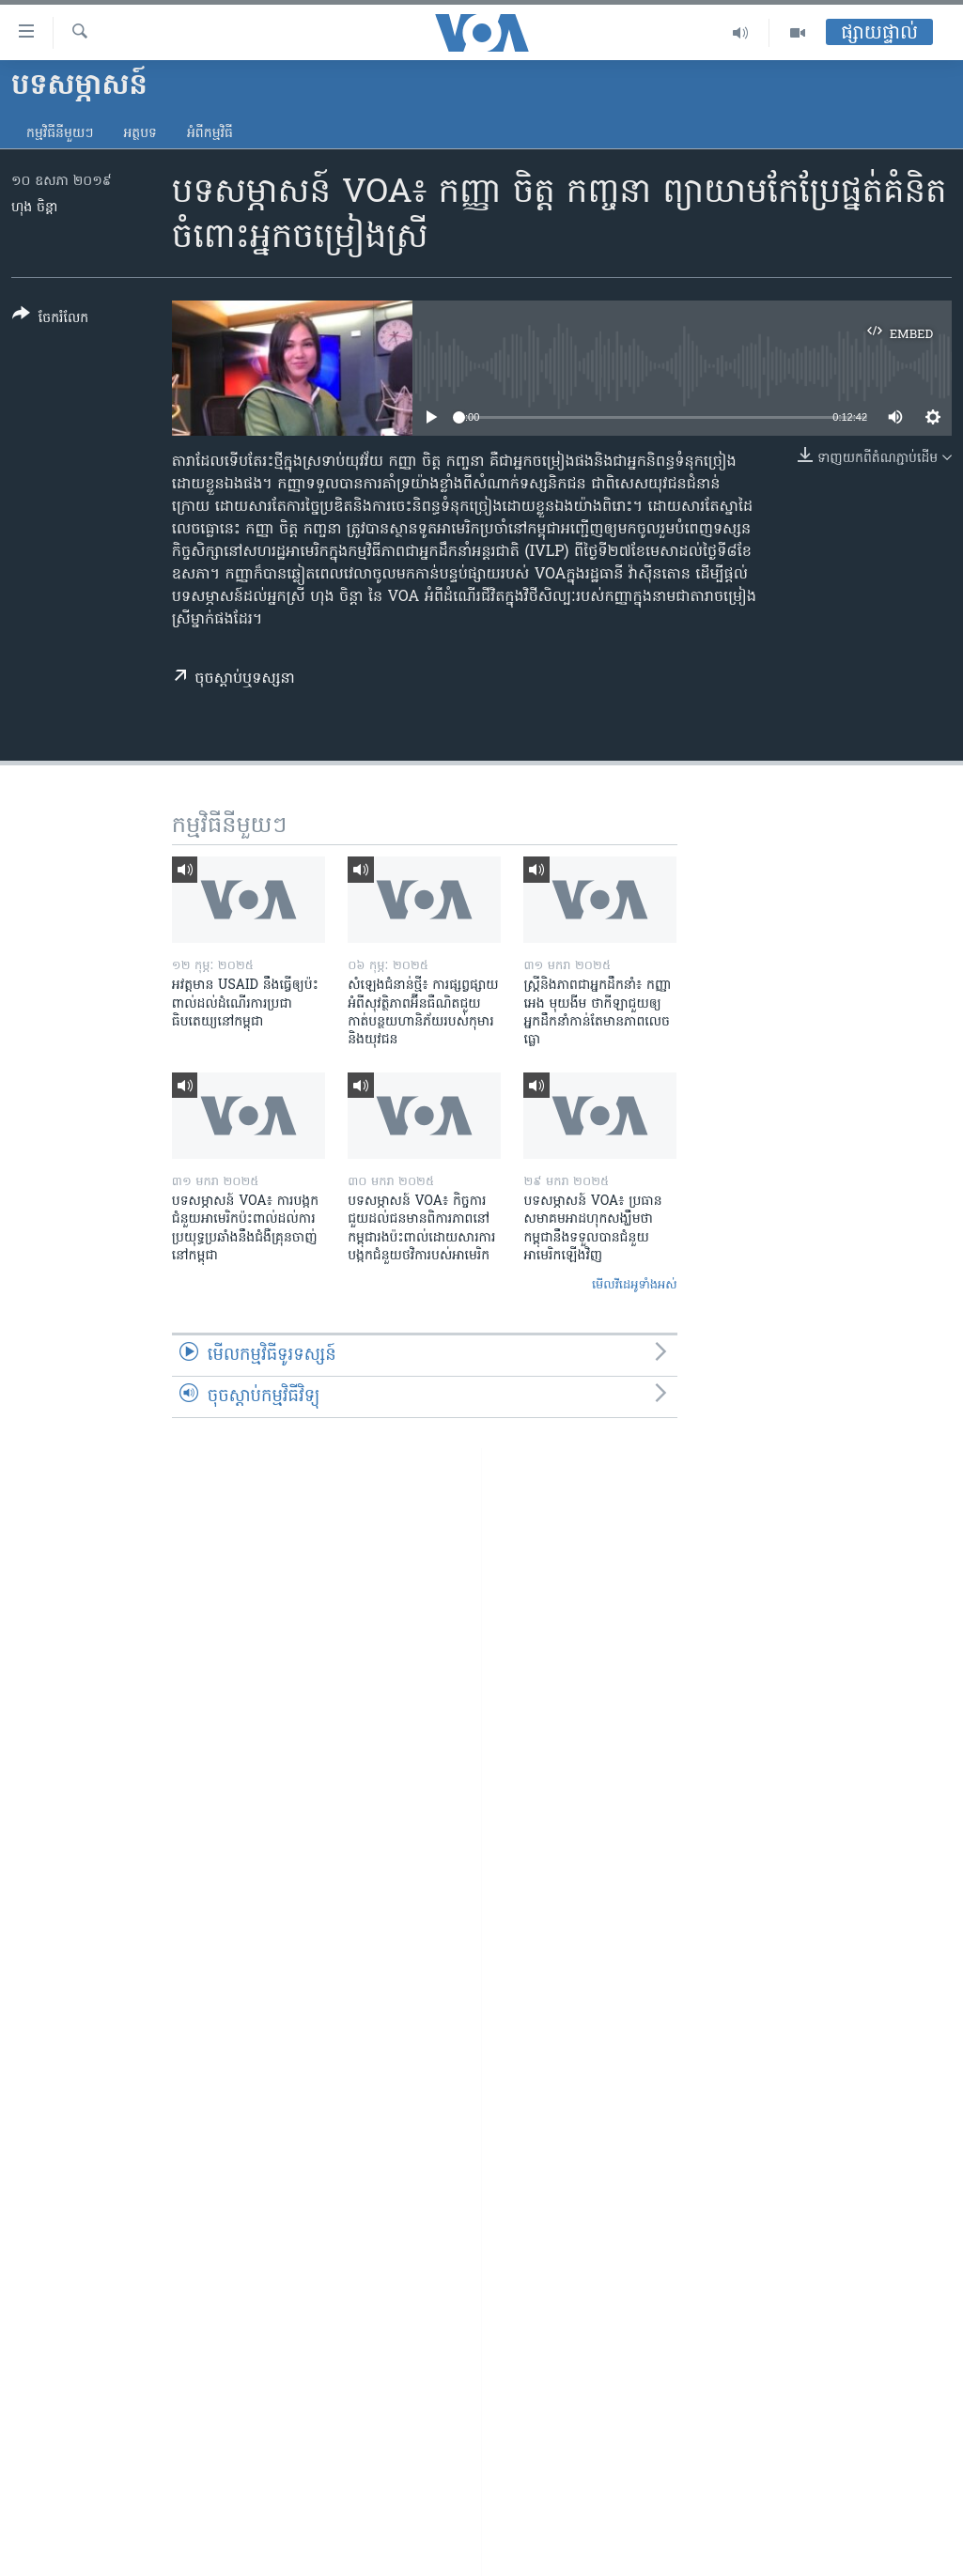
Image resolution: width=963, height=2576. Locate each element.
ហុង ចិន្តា (34, 208)
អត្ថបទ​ (140, 134)
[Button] (50, 320)
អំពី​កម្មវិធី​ (210, 134)
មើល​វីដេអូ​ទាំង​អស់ (634, 1285)
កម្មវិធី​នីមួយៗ (59, 134)
